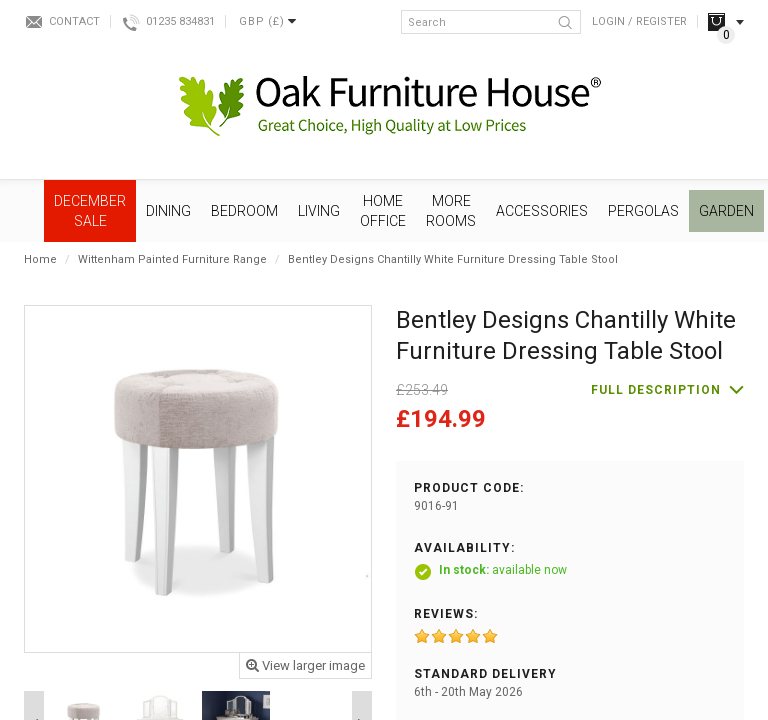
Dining (168, 211)
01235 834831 (180, 21)
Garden (726, 211)
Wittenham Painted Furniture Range (172, 259)
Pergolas (643, 211)
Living (319, 211)
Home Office (383, 211)
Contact (74, 21)
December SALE (90, 211)
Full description (656, 390)
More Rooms (451, 211)
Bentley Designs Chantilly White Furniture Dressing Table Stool (453, 259)
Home (40, 259)
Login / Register (639, 21)
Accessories (542, 211)
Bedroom (244, 211)
